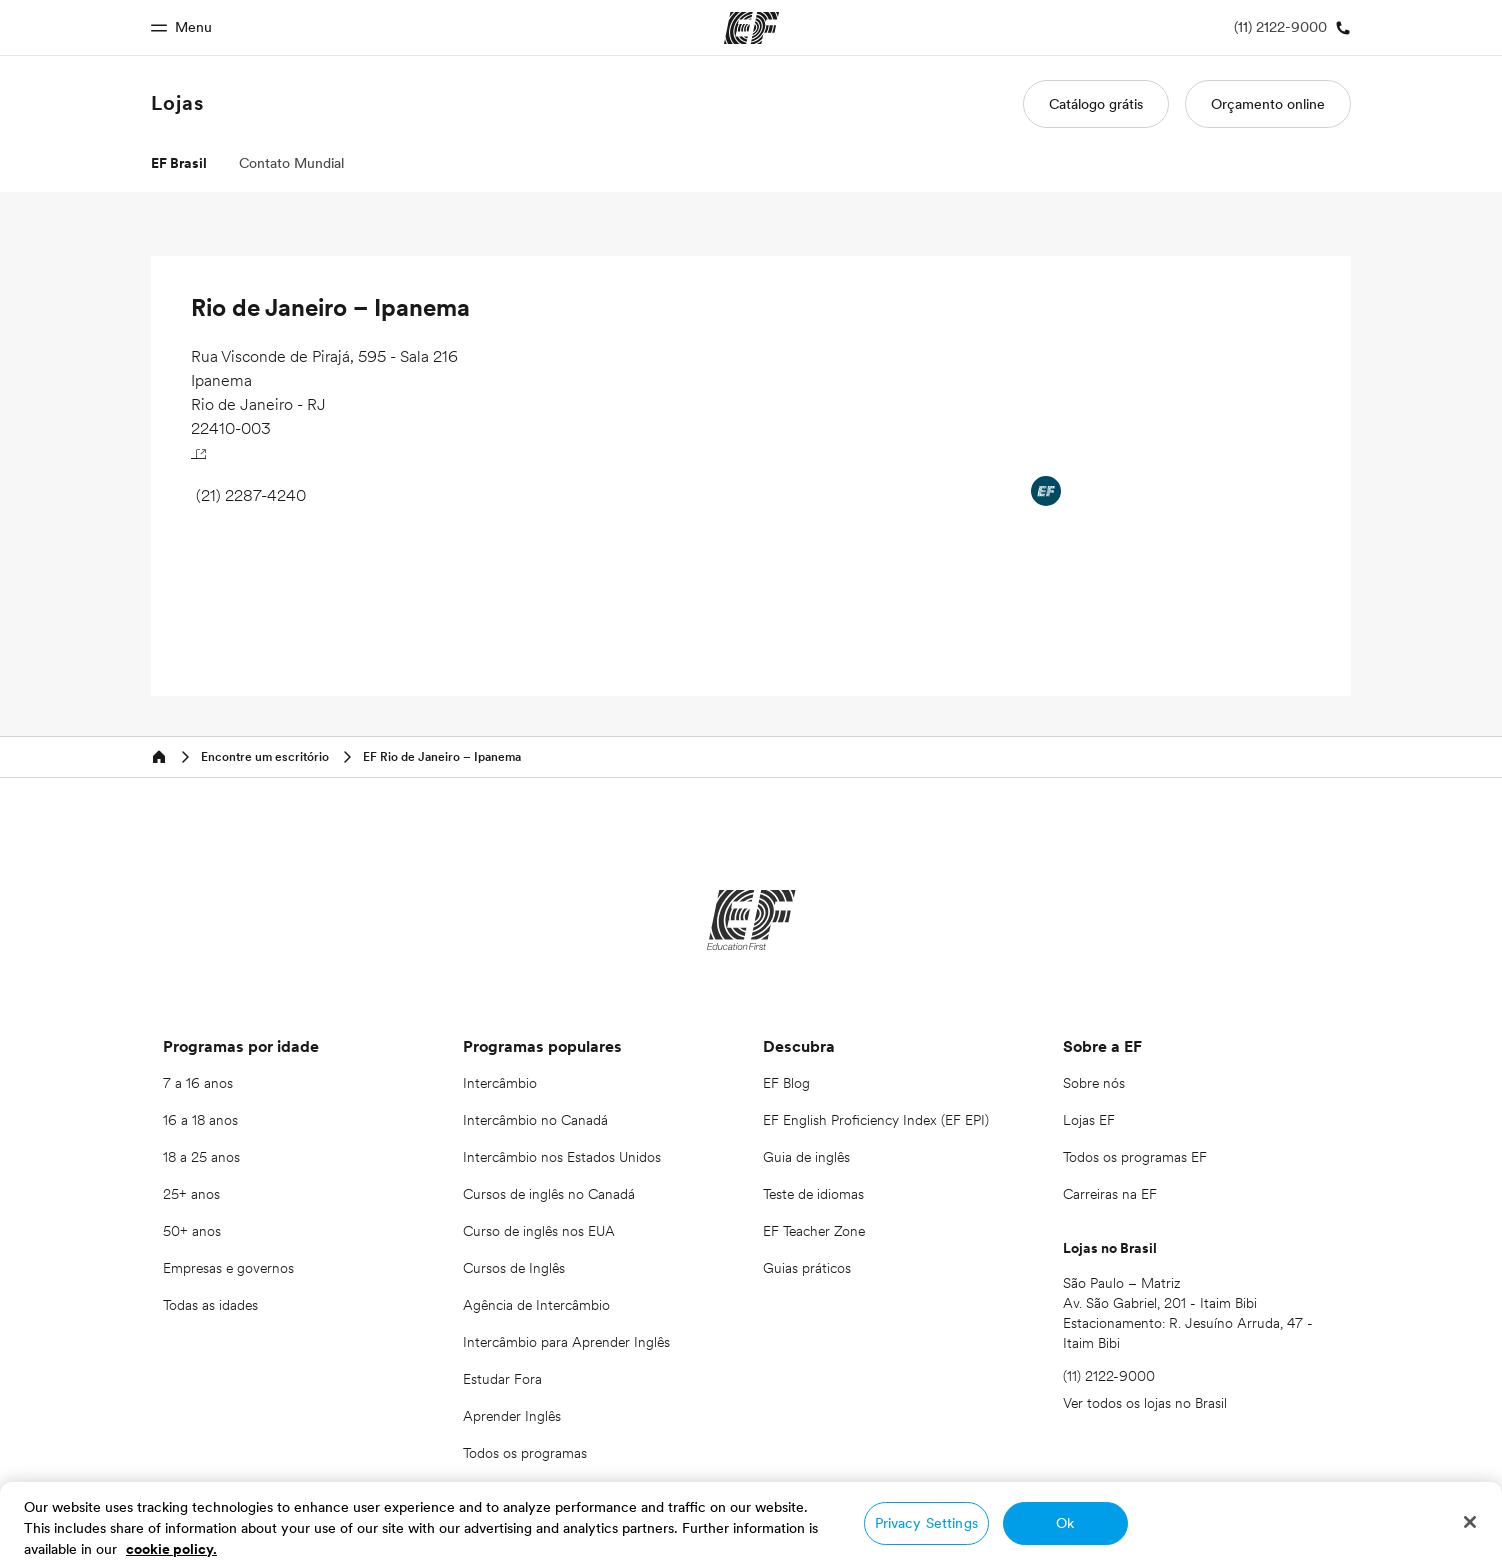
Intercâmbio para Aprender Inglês (566, 1342)
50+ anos (192, 1231)
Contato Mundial (291, 163)
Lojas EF (1089, 1120)
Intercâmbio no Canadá (535, 1120)
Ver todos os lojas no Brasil (1145, 1403)
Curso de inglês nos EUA (539, 1231)
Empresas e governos (228, 1268)
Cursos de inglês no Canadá (549, 1194)
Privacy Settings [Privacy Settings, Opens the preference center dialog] (926, 1523)
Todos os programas (525, 1453)
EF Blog (786, 1083)
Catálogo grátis (1096, 104)
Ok (1065, 1523)
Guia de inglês (806, 1157)
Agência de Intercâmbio (536, 1305)
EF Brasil (179, 163)
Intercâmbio (500, 1083)
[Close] (1470, 1522)
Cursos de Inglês (514, 1268)
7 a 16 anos (198, 1083)
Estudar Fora (502, 1379)
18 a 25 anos (201, 1157)
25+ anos (191, 1194)
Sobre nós (1094, 1083)
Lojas (177, 103)
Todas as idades (210, 1305)
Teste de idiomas (813, 1194)
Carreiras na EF (1110, 1194)
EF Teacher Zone (814, 1231)
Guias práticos (807, 1268)
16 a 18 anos (200, 1120)
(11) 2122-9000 (1109, 1376)
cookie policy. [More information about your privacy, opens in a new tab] (171, 1549)
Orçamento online (1268, 104)
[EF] (751, 920)
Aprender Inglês (512, 1416)
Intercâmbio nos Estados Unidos (562, 1157)
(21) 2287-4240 (251, 495)
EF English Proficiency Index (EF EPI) (876, 1120)
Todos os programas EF (1135, 1157)
